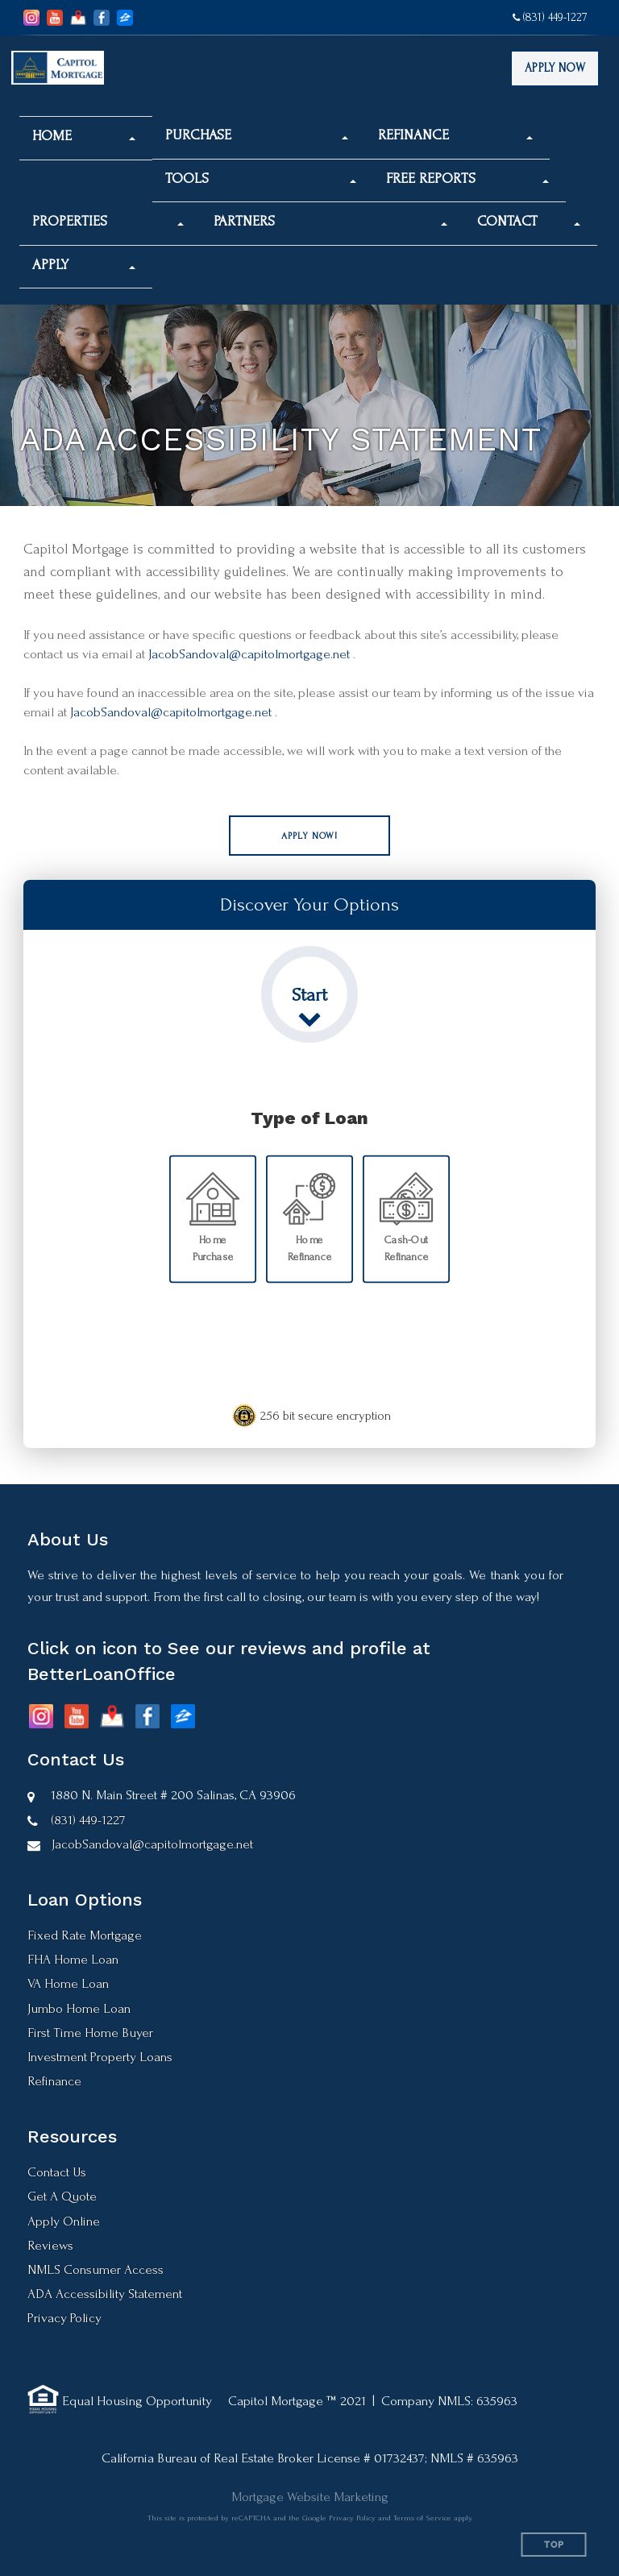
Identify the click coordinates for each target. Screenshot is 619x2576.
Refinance (54, 2081)
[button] (83, 136)
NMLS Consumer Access (95, 2269)
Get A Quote (62, 2196)
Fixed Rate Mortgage (84, 1935)
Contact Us (56, 2172)
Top (554, 2545)
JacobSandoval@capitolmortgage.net (249, 654)
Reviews (50, 2245)
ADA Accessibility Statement (104, 2293)
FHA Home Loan (72, 1959)
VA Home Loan (68, 1983)
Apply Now (555, 68)
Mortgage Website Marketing (309, 2496)
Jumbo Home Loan (79, 2008)
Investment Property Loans (99, 2056)
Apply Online (63, 2221)
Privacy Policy (64, 2317)
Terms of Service (422, 2517)
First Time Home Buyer (90, 2032)
